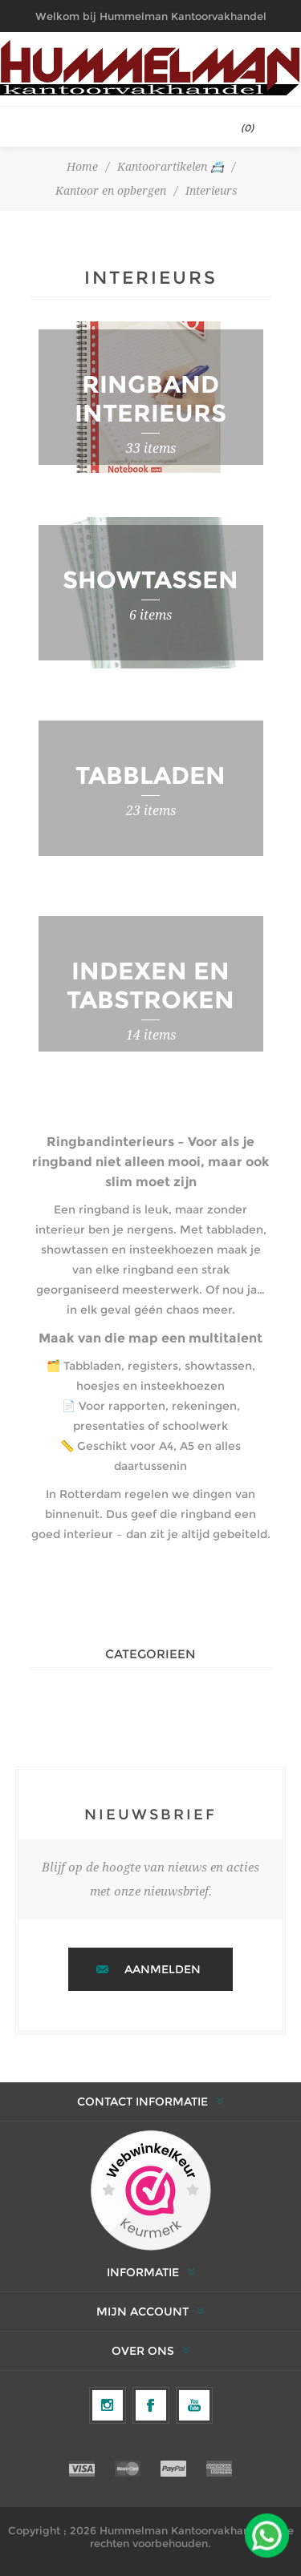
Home (82, 166)
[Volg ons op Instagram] (107, 2405)
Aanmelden (162, 1969)
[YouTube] (194, 2405)
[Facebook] (151, 2405)
